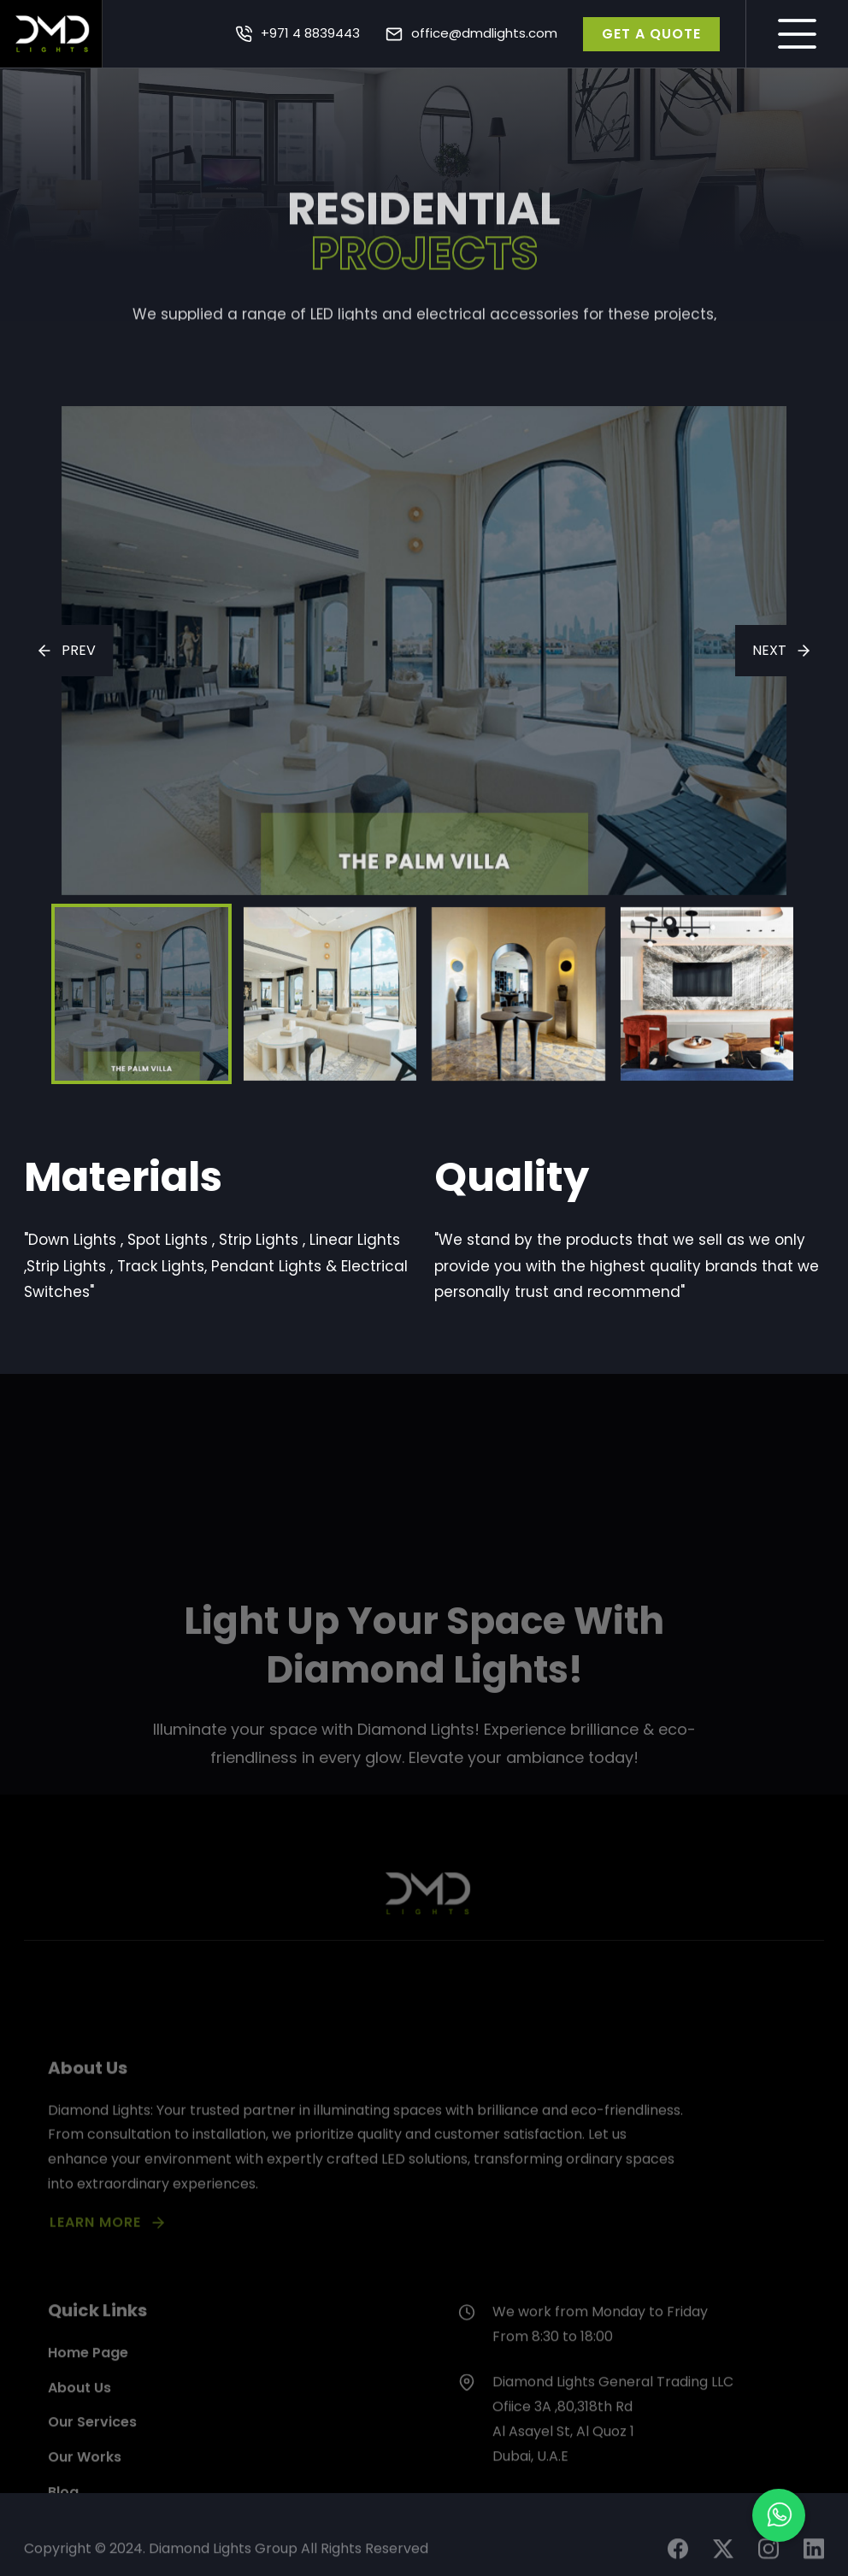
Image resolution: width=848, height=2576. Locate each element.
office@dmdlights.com (484, 33)
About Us (79, 2459)
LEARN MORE (95, 2283)
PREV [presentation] (79, 650)
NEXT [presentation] (769, 650)
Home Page (88, 2425)
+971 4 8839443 (310, 33)
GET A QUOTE (651, 34)
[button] (778, 2515)
